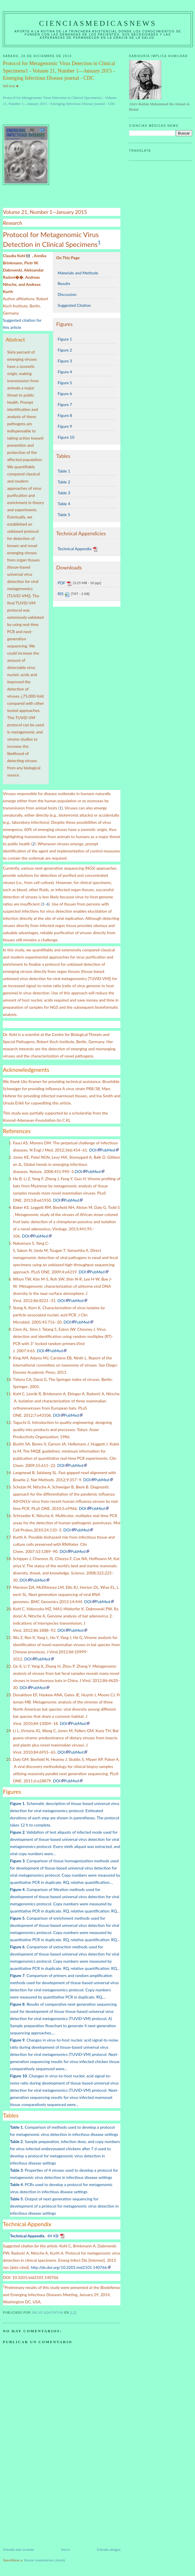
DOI (93, 1150)
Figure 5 (65, 382)
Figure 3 (65, 360)
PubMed (107, 1150)
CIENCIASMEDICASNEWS (97, 23)
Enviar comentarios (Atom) (44, 2560)
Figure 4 (65, 371)
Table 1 (64, 471)
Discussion (67, 294)
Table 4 (64, 503)
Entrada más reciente (18, 2549)
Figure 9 (65, 426)
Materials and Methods (78, 272)
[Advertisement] (46, 2506)
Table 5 (64, 514)
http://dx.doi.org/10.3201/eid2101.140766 (69, 2267)
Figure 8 (65, 415)
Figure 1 (65, 339)
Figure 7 (65, 404)
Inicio (65, 2549)
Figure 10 (66, 437)
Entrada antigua (108, 2549)
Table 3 (64, 492)
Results (64, 283)
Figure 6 (65, 393)
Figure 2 (65, 350)
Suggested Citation (74, 305)
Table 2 (64, 481)
